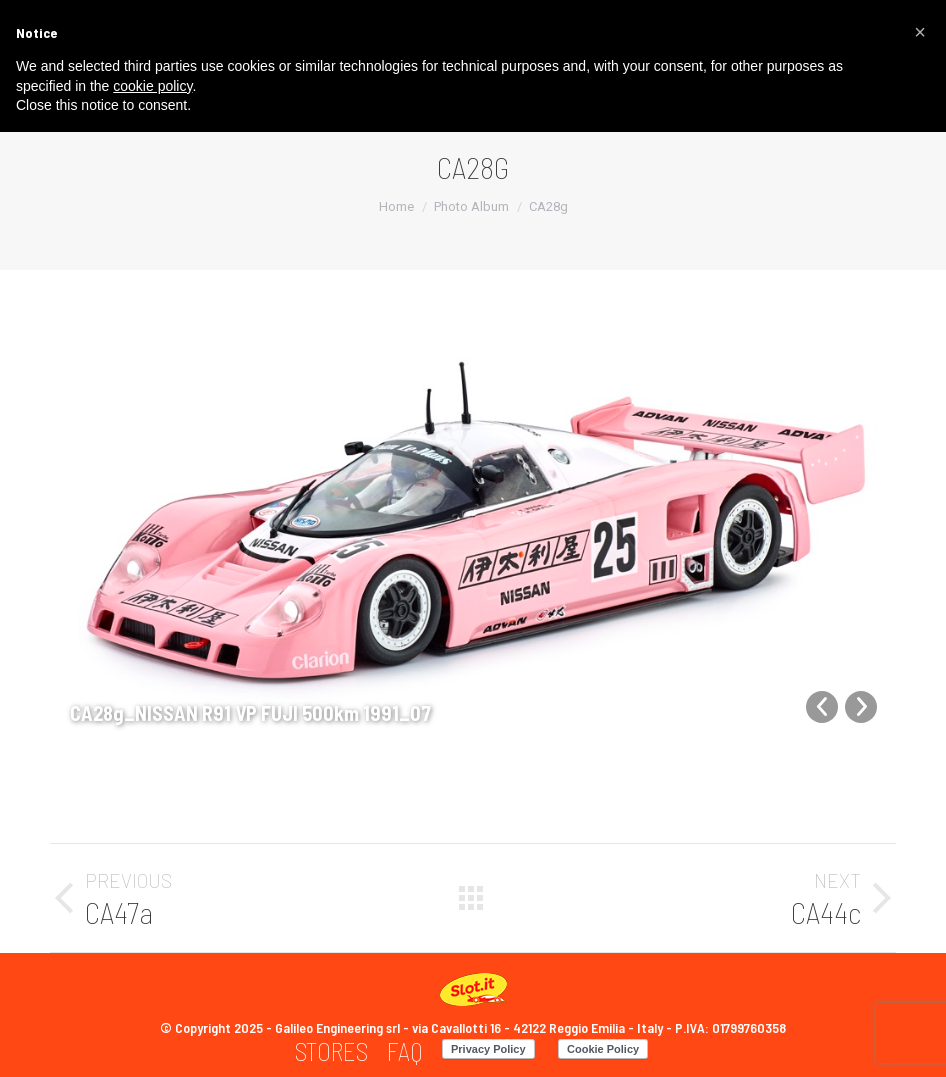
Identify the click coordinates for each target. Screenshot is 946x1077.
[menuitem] (331, 1051)
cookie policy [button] (152, 86)
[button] (920, 32)
